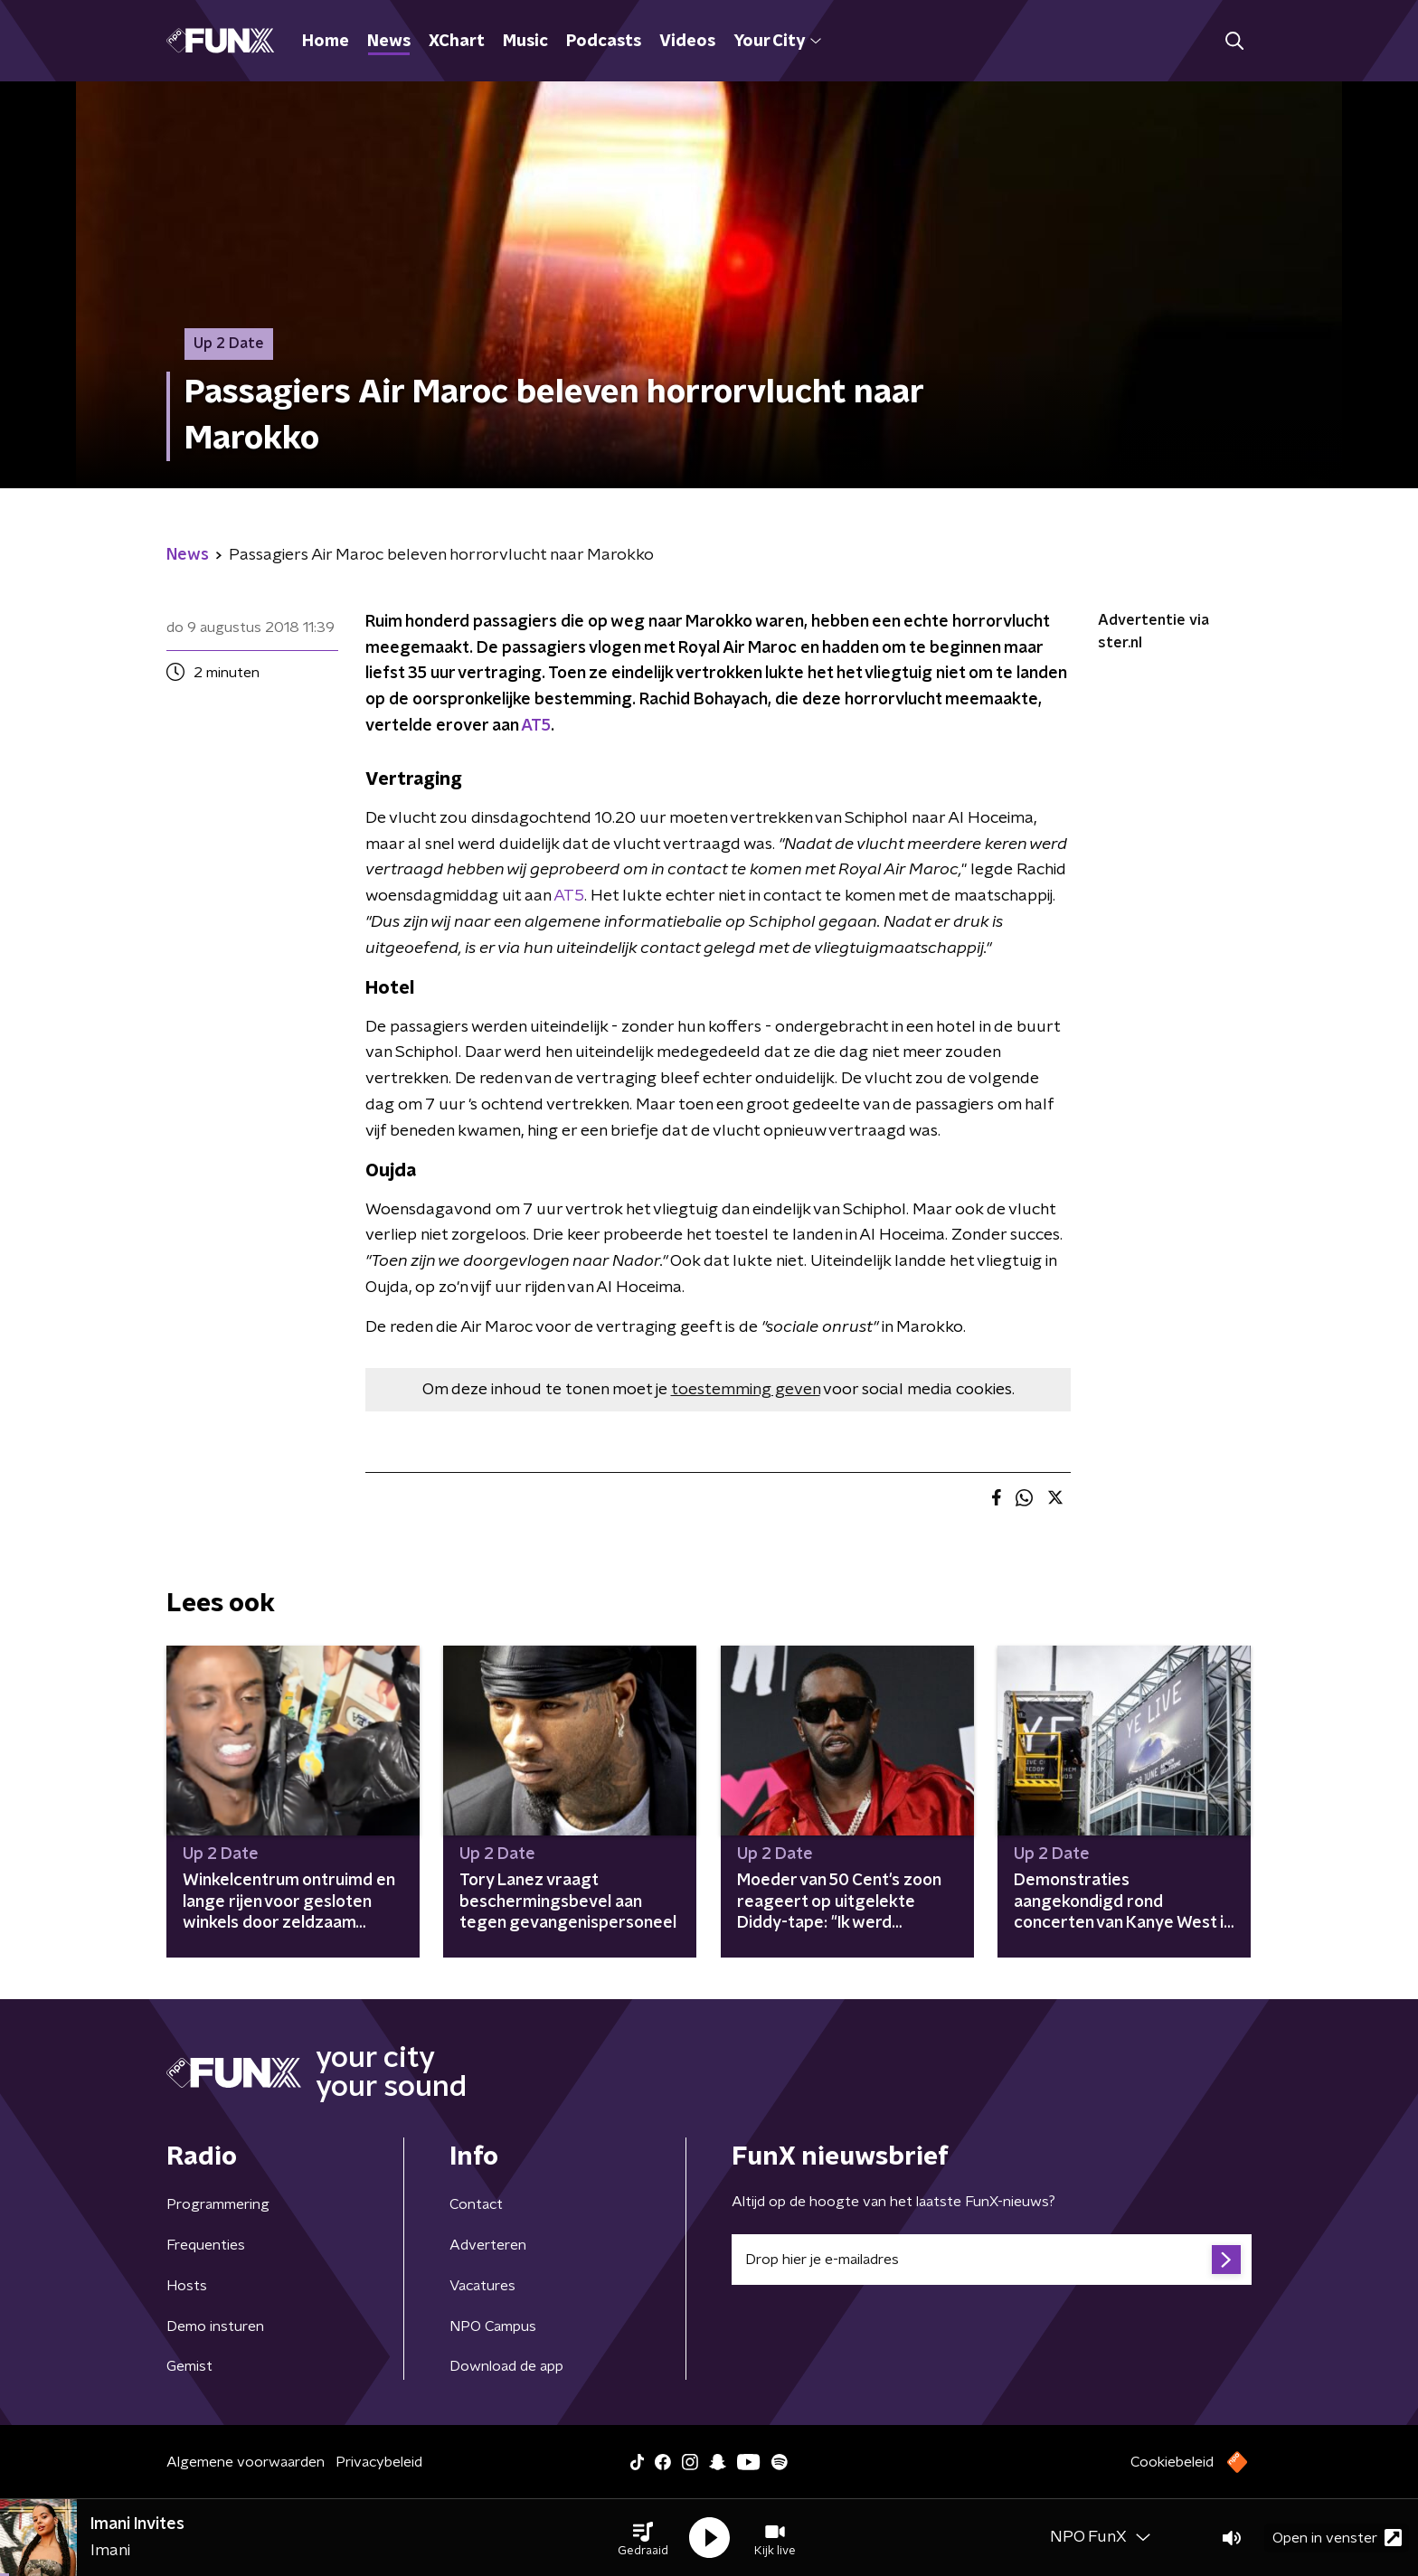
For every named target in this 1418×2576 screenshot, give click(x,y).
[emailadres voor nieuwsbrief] (992, 2259)
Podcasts (603, 41)
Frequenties (205, 2245)
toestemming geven (745, 1390)
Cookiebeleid (1172, 2462)
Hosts (186, 2286)
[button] (643, 2538)
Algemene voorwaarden (245, 2462)
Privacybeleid (379, 2462)
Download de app (506, 2366)
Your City (777, 41)
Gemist (189, 2366)
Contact (476, 2204)
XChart (457, 41)
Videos (687, 41)
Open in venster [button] (1337, 2537)
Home (325, 41)
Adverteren (487, 2245)
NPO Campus (492, 2326)
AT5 (536, 726)
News (389, 41)
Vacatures (482, 2286)
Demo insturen (215, 2326)
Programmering (217, 2204)
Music (525, 41)
